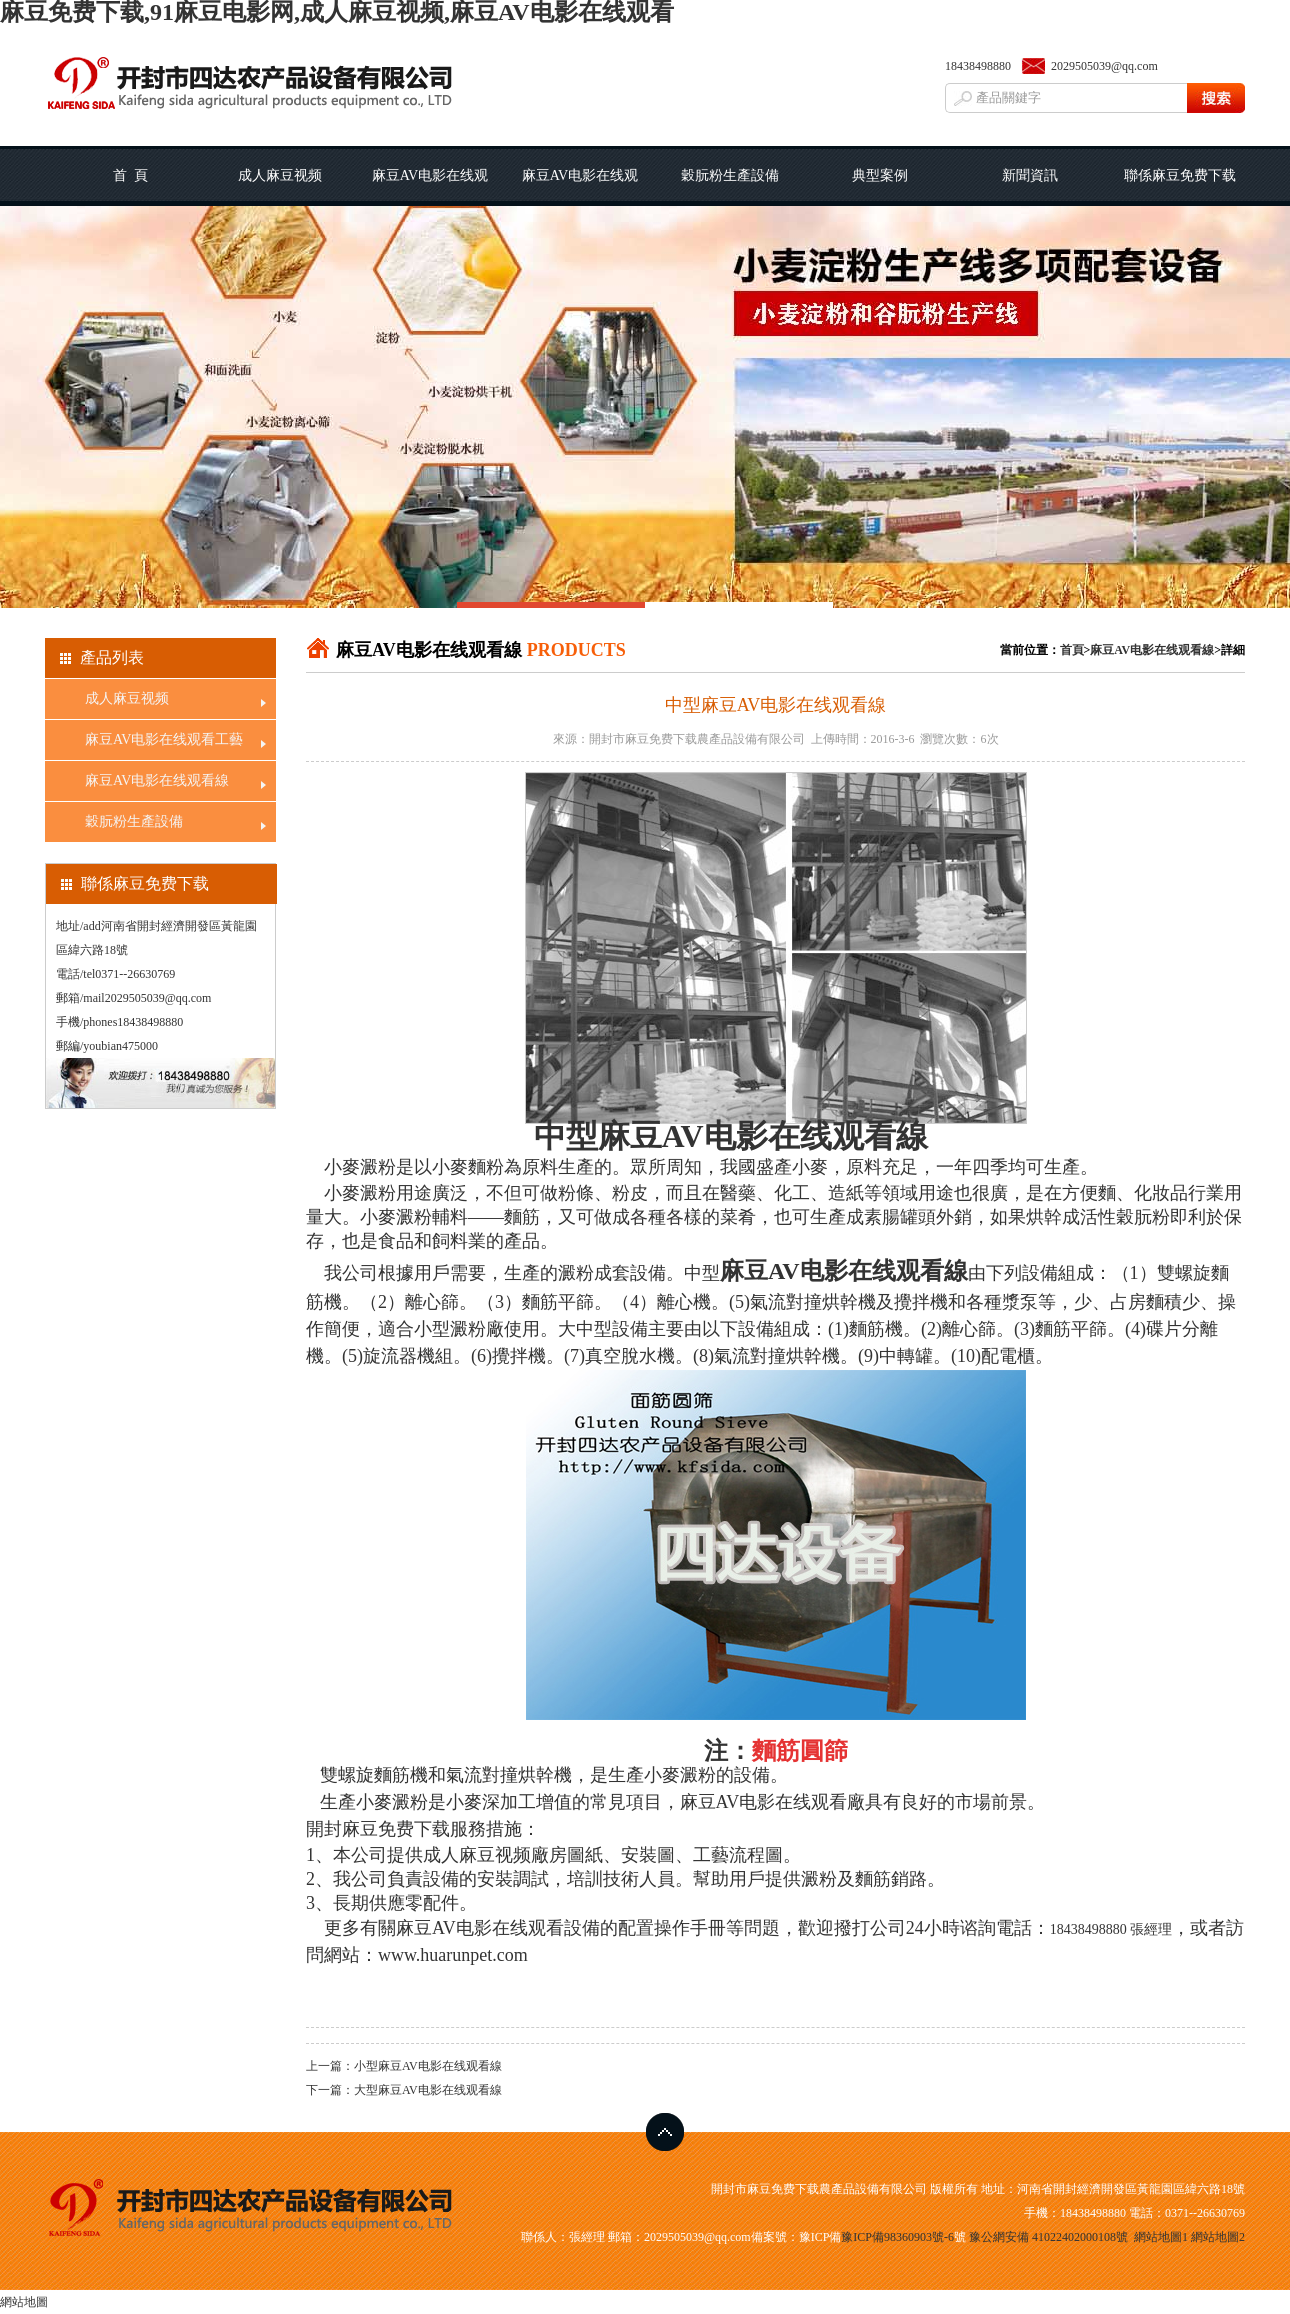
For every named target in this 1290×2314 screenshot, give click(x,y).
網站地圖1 (1161, 2237)
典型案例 (880, 175)
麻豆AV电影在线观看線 (580, 187)
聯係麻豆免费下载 (1180, 175)
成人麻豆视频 (280, 175)
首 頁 (130, 175)
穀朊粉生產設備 (730, 175)
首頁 (1072, 650)
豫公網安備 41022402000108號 (1048, 2237)
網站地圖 (24, 2302)
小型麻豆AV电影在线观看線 (428, 2066)
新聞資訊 (1030, 175)
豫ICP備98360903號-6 (897, 2237)
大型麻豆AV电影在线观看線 (428, 2090)
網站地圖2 (1218, 2237)
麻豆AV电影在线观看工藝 (430, 187)
